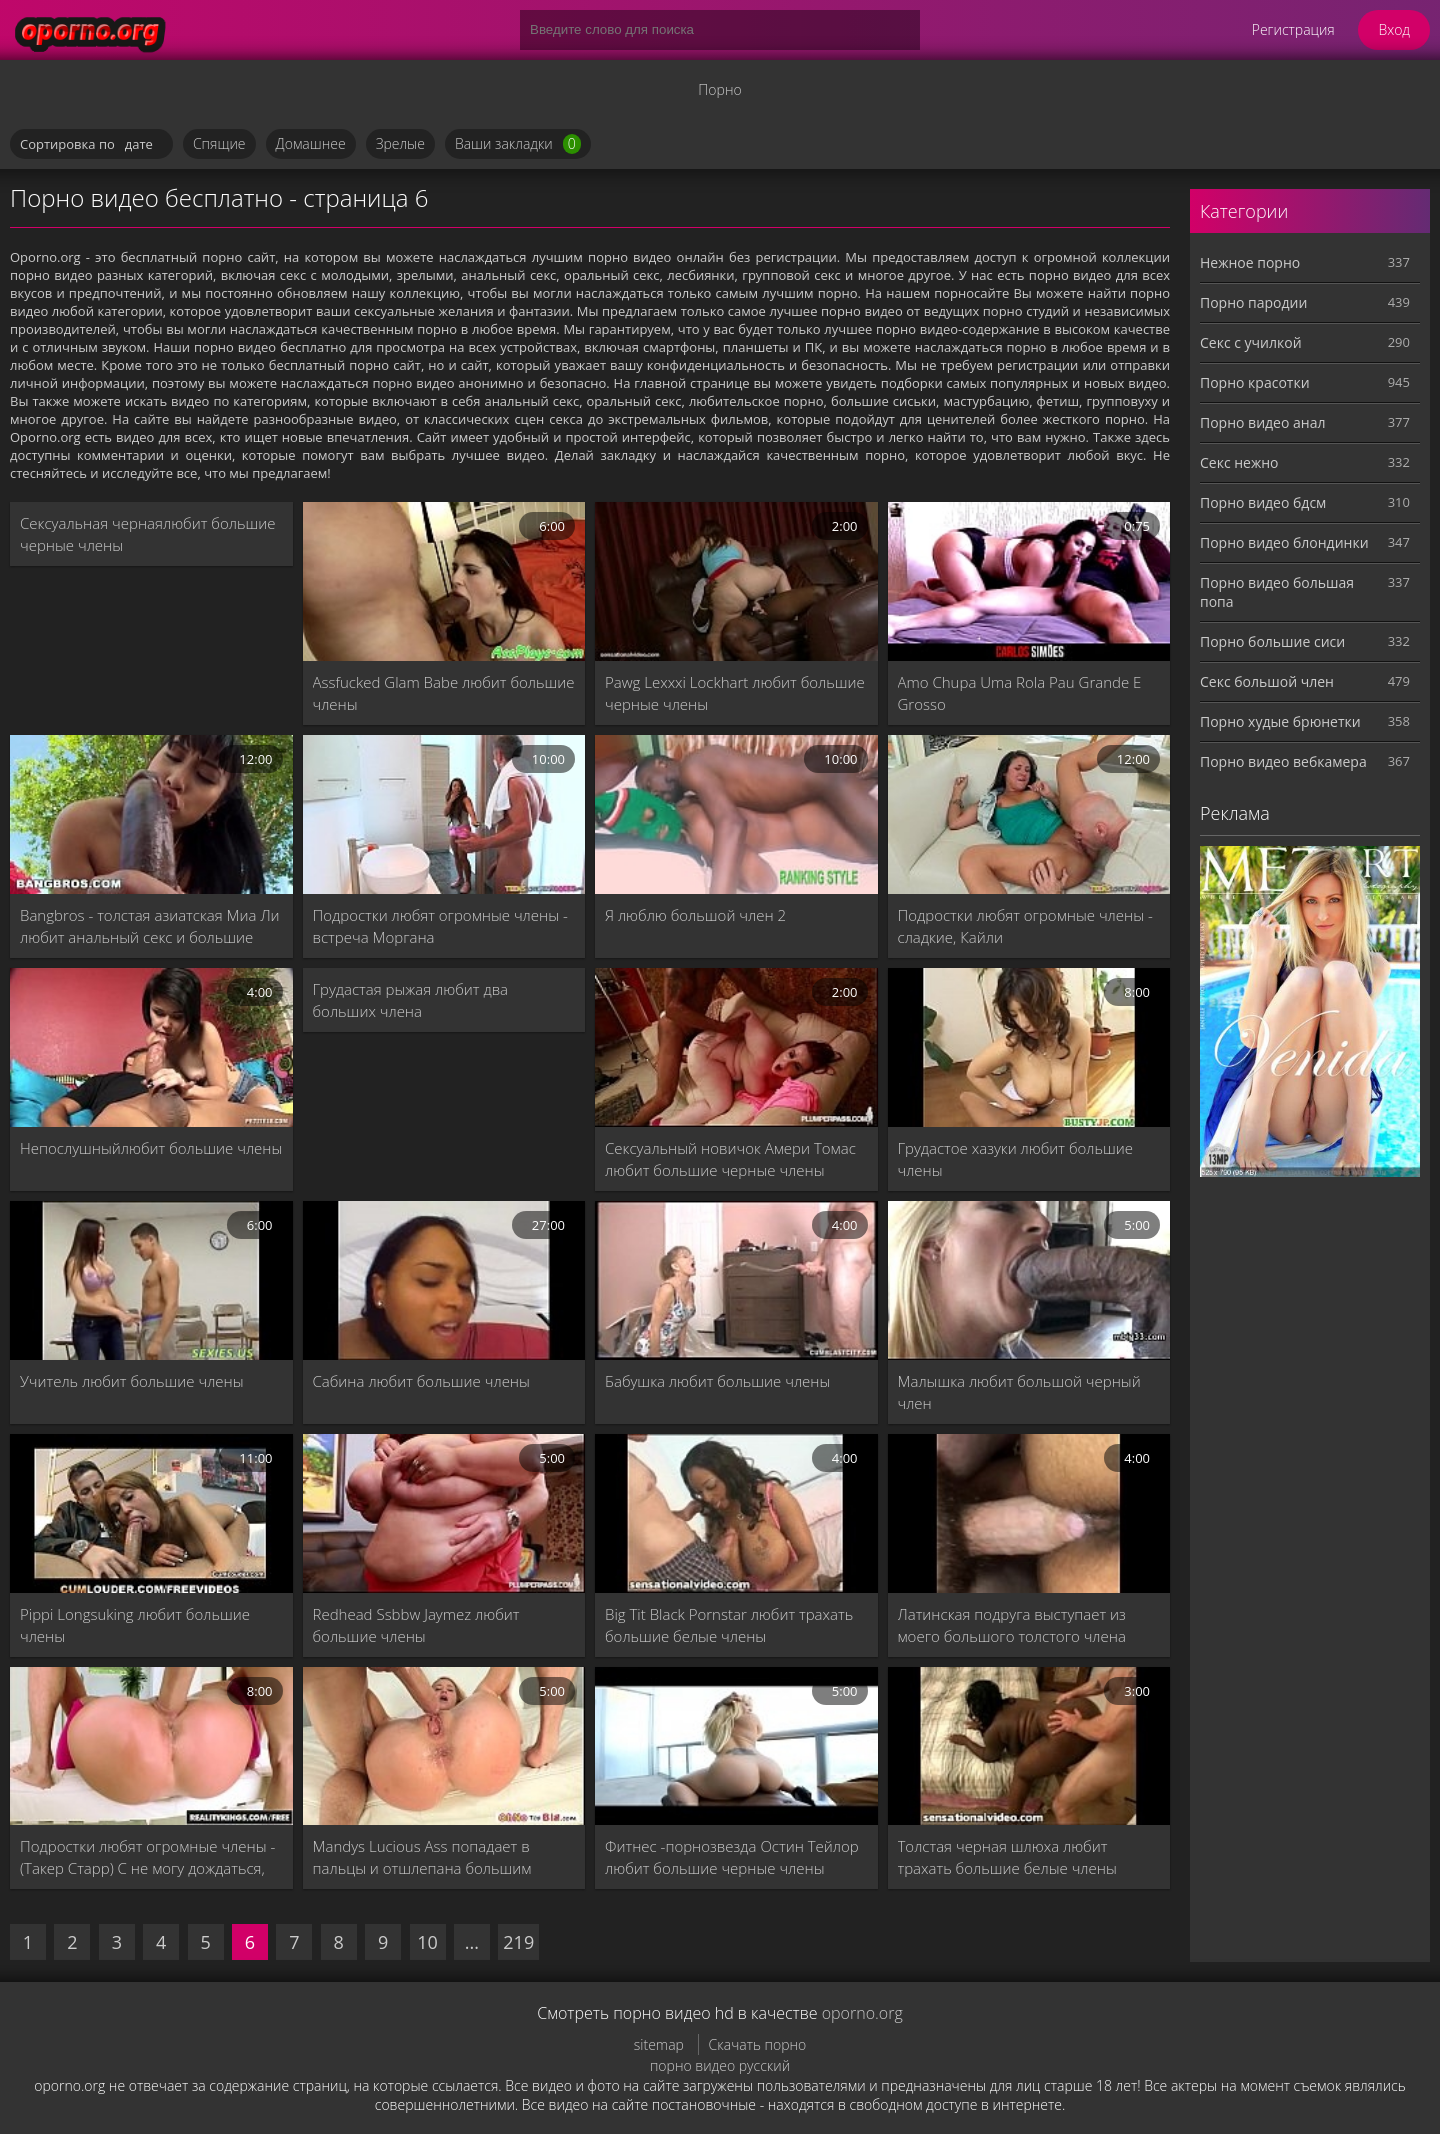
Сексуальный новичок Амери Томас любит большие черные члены (730, 1159)
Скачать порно (758, 2044)
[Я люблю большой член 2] (736, 814)
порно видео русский (720, 2065)
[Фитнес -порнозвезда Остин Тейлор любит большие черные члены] (736, 1746)
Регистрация (1293, 29)
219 (518, 1942)
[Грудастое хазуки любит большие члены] (1029, 1047)
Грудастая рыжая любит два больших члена (411, 1000)
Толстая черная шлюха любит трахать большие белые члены (1007, 1857)
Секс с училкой (1251, 342)
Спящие (219, 143)
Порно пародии (1253, 302)
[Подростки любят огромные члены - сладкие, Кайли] (1029, 814)
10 (427, 1942)
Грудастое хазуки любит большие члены (1016, 1159)
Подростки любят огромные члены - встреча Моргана (440, 926)
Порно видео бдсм (1263, 502)
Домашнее (311, 143)
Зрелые (400, 143)
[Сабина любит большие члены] (444, 1280)
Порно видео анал (1262, 422)
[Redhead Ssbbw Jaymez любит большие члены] (444, 1513)
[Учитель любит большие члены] (151, 1280)
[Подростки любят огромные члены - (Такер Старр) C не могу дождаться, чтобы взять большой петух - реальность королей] (151, 1746)
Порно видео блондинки (1284, 542)
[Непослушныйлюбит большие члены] (151, 1047)
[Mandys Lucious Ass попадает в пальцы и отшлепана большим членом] (444, 1746)
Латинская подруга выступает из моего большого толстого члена (1012, 1625)
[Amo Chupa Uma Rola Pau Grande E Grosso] (1029, 581)
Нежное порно (1250, 262)
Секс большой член (1267, 681)
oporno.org (862, 2013)
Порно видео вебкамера (1283, 761)
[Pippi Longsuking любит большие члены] (151, 1513)
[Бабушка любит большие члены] (736, 1280)
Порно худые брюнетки (1280, 721)
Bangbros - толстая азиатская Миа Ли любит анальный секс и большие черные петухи (150, 926)
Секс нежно (1239, 462)
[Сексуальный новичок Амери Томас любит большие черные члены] (736, 1047)
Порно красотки (1255, 382)
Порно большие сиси (1272, 641)
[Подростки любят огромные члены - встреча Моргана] (444, 814)
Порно (719, 89)
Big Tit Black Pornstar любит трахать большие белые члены (729, 1625)
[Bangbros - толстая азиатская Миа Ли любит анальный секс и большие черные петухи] (151, 814)
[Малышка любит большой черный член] (1029, 1280)
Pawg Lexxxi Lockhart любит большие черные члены (735, 693)
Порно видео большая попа (1277, 592)
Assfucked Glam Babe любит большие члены (444, 693)
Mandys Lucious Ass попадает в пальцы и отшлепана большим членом (422, 1857)
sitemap (659, 2044)
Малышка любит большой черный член (1019, 1392)
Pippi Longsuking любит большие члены (135, 1625)
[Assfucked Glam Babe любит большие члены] (444, 581)
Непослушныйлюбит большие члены (151, 1148)
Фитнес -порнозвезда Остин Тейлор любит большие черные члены (732, 1857)
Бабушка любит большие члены (717, 1381)
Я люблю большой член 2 (695, 915)
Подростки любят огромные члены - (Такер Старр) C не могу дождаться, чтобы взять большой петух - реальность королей (147, 1857)
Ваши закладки (518, 144)
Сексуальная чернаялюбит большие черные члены (147, 534)
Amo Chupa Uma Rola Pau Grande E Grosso (1020, 693)
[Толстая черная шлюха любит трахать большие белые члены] (1029, 1746)
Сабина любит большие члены (421, 1381)
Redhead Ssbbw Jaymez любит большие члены (416, 1625)
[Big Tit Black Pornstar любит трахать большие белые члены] (736, 1513)
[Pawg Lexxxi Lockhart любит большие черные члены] (736, 581)
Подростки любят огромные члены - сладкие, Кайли (1025, 926)
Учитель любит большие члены (132, 1381)
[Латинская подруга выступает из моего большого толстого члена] (1029, 1513)
